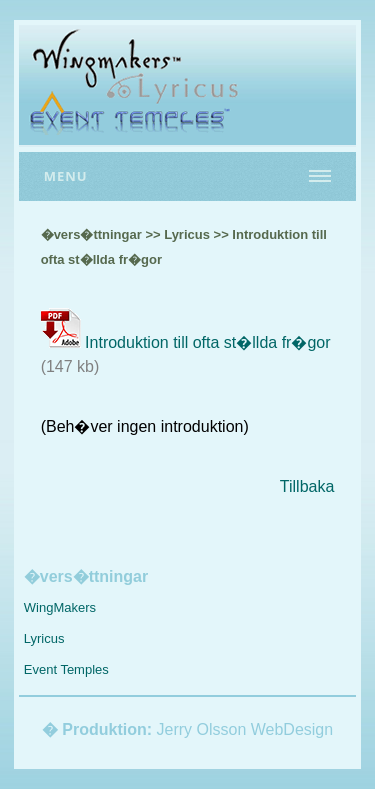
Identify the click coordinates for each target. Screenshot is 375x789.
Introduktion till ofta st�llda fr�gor (207, 342)
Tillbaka (307, 486)
